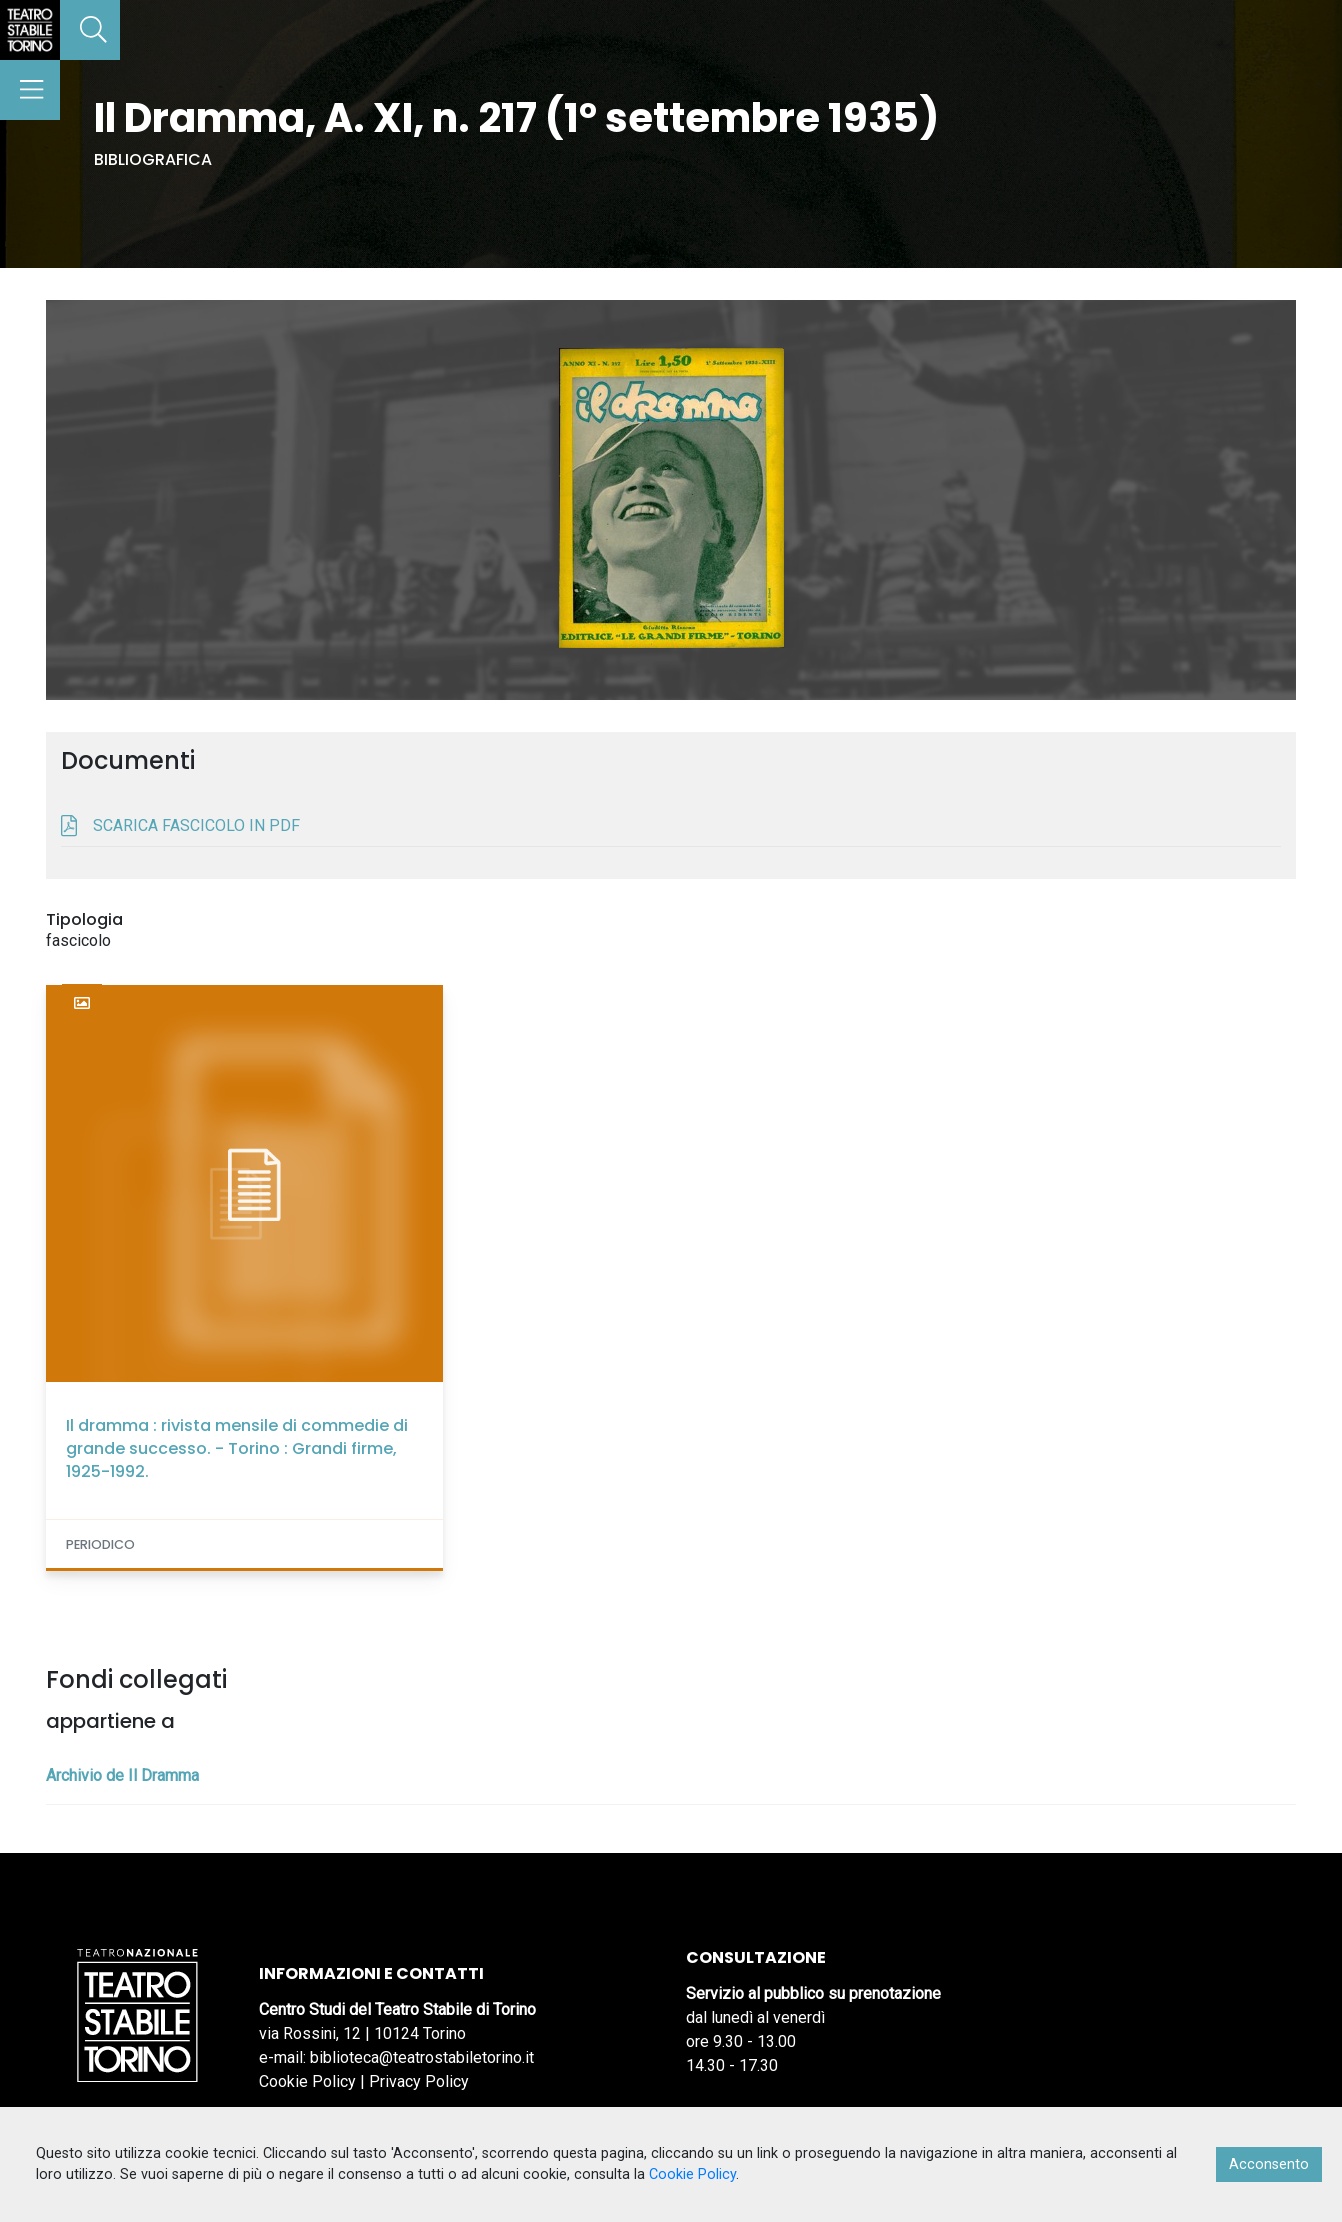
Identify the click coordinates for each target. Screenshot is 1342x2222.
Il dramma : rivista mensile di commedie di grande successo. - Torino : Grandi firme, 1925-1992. (237, 1448)
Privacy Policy (419, 2081)
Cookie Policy (307, 2081)
